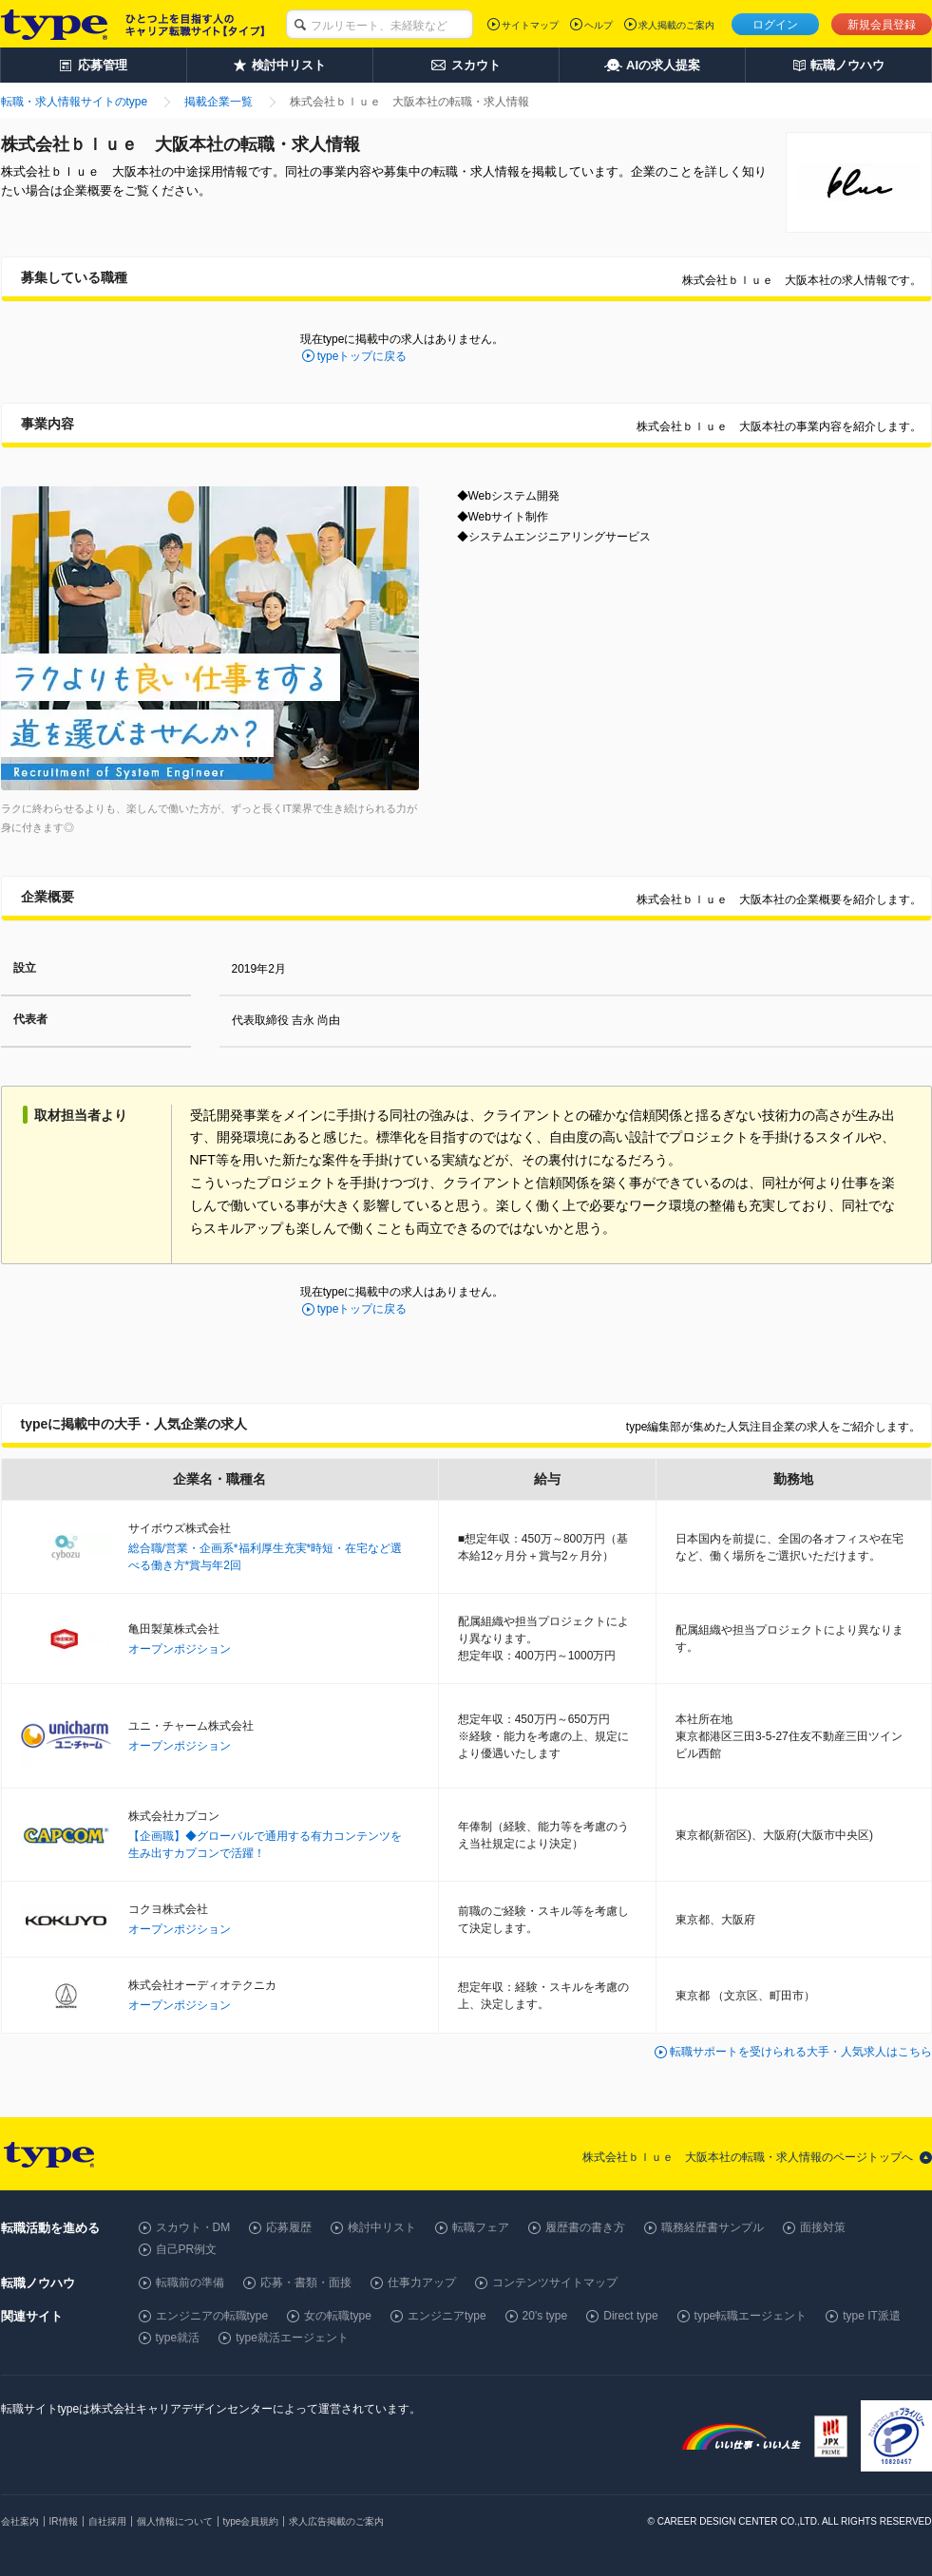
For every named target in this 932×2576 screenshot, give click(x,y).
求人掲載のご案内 (676, 25)
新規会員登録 (881, 24)
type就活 (178, 2337)
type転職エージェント (751, 2315)
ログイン (775, 24)
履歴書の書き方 (585, 2227)
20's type (545, 2315)
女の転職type (337, 2315)
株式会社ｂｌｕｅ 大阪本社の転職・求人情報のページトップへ (747, 2157)
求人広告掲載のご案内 (336, 2521)
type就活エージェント (292, 2337)
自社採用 (107, 2521)
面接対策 (823, 2227)
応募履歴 (289, 2227)
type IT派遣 (872, 2315)
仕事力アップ (422, 2282)
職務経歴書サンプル (712, 2227)
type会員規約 (251, 2521)
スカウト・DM (193, 2227)
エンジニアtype (447, 2315)
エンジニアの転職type (212, 2315)
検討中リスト (382, 2227)
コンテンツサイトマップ (555, 2282)
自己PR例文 (187, 2249)
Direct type (630, 2315)
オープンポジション (179, 1649)
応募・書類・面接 (306, 2282)
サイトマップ (530, 25)
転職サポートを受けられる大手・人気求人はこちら (801, 2051)
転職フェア (480, 2227)
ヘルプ (598, 25)
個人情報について (175, 2521)
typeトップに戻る (362, 356)
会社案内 (20, 2521)
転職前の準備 (190, 2282)
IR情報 (63, 2521)
